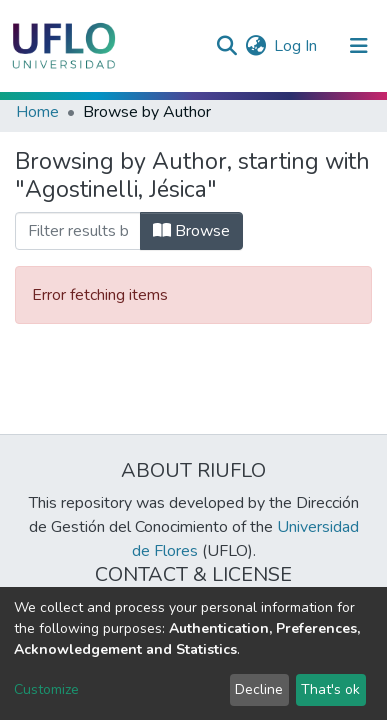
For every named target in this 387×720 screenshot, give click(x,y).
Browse (191, 231)
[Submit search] (226, 46)
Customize (46, 689)
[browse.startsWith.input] (78, 231)
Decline (259, 689)
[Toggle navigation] (359, 46)
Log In (296, 46)
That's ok (330, 689)
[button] (255, 46)
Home (37, 112)
